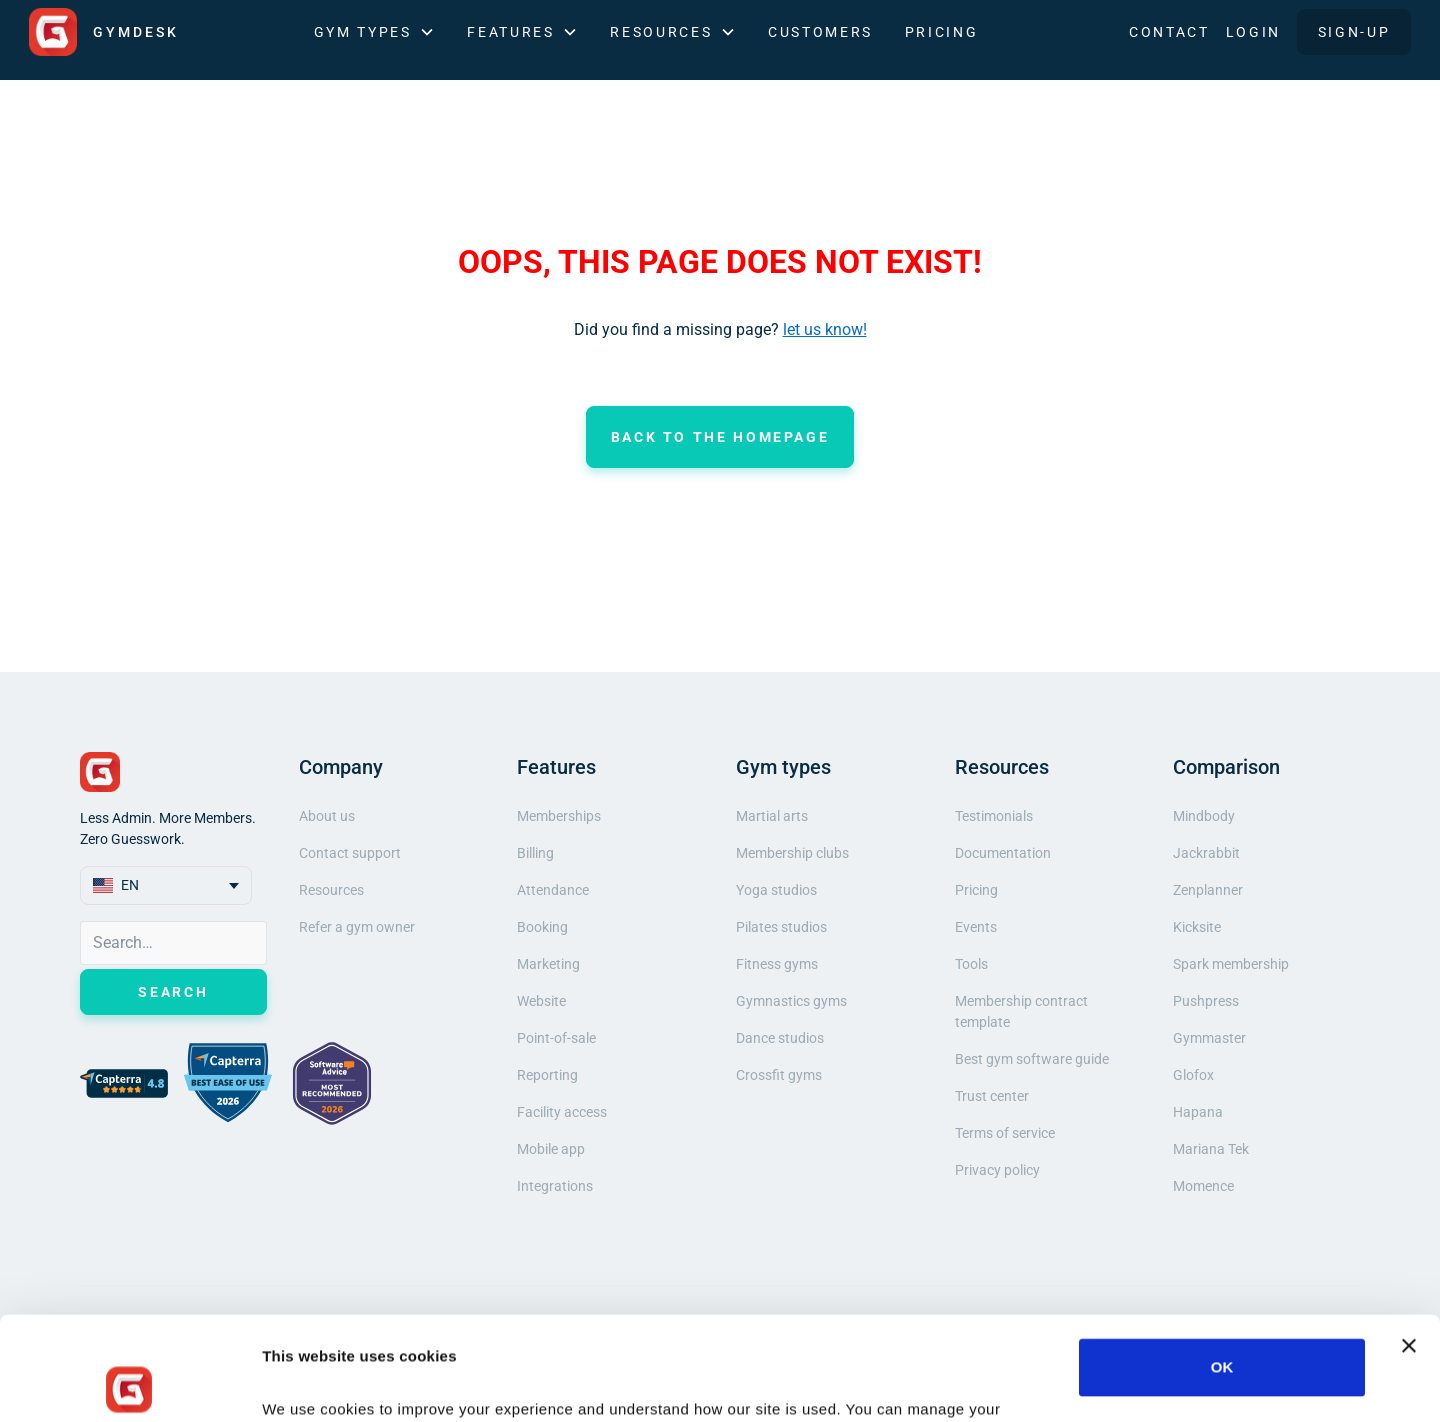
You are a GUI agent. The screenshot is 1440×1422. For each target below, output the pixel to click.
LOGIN (1253, 32)
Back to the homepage (720, 437)
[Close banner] (1409, 1242)
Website (541, 1001)
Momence (1203, 1186)
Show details (308, 1382)
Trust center (992, 1096)
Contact (1169, 32)
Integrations (555, 1186)
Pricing (941, 32)
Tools (971, 964)
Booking (542, 927)
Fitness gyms (777, 964)
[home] (104, 32)
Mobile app (551, 1149)
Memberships (559, 816)
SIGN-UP (1354, 32)
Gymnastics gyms (791, 1001)
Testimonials (994, 816)
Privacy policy (997, 1170)
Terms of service (1005, 1133)
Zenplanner (1208, 890)
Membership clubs (792, 853)
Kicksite (1197, 927)
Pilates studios (781, 927)
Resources (331, 890)
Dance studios (780, 1038)
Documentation (1003, 853)
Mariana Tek (1211, 1149)
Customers (820, 32)
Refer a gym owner (357, 927)
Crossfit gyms (779, 1075)
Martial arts (772, 816)
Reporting (547, 1075)
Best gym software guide (1032, 1059)
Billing (535, 853)
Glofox (1193, 1075)
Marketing (548, 964)
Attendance (553, 890)
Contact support (350, 853)
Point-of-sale (556, 1038)
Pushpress (1206, 1001)
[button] (375, 32)
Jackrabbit (1206, 853)
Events (976, 927)
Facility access (562, 1112)
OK (1222, 1263)
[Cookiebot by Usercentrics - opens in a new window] (129, 1383)
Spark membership (1231, 964)
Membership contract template (1021, 1011)
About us (327, 816)
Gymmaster (1209, 1038)
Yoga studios (776, 890)
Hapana (1198, 1112)
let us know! (825, 329)
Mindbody (1204, 816)
